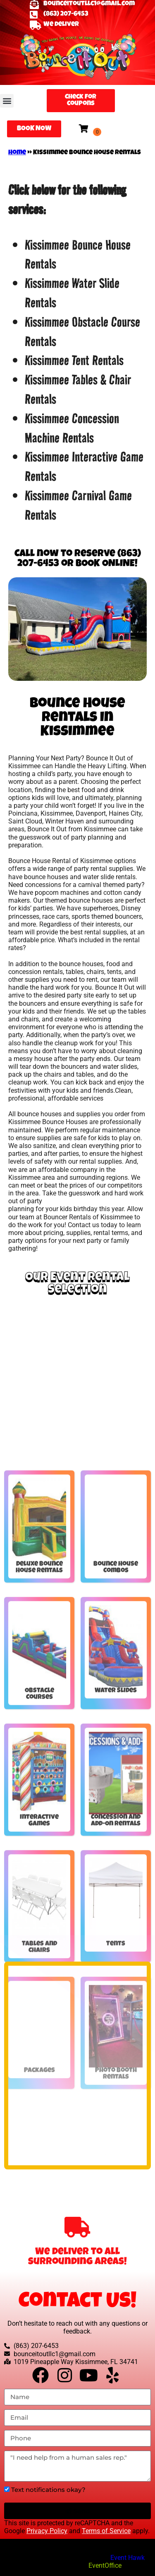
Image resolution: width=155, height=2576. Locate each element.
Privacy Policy (46, 2531)
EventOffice (105, 2565)
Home (17, 153)
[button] (7, 101)
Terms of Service (106, 2531)
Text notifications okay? (48, 2490)
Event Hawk (127, 2558)
